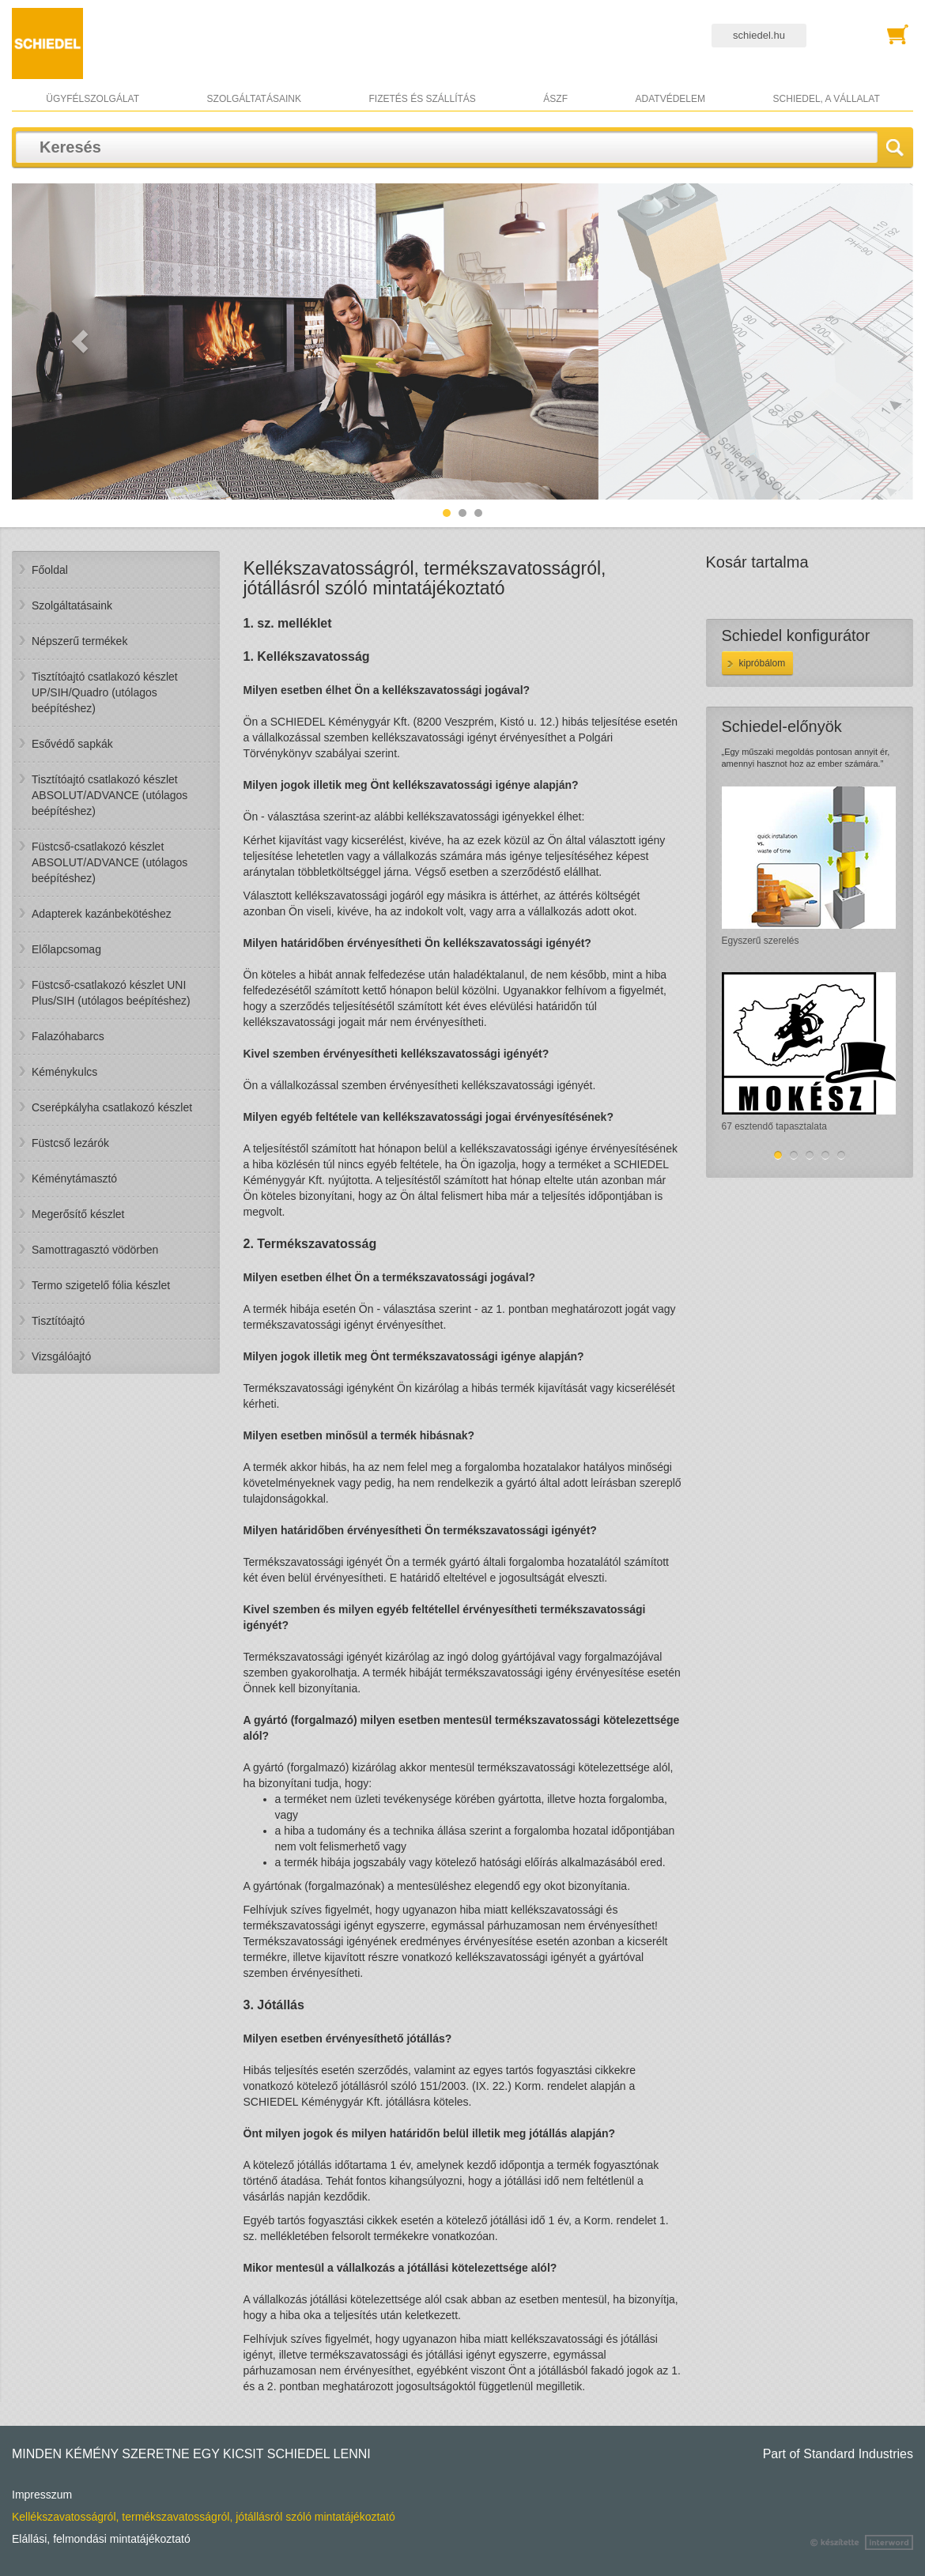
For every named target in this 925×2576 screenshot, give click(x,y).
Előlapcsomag (66, 949)
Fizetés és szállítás (421, 98)
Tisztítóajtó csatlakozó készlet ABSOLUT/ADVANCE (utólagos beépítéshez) (109, 795)
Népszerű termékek (79, 641)
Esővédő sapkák (72, 743)
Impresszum (42, 2494)
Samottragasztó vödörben (95, 1249)
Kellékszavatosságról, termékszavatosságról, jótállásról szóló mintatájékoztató (203, 2516)
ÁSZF (555, 98)
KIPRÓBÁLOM (762, 663)
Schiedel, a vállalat (826, 98)
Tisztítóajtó (58, 1320)
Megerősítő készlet (78, 1214)
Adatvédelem (670, 98)
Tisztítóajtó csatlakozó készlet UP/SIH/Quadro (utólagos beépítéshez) (105, 692)
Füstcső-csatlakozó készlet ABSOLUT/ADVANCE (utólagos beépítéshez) (109, 862)
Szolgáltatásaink (254, 98)
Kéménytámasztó (74, 1178)
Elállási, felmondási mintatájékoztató (101, 2539)
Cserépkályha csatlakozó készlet (112, 1107)
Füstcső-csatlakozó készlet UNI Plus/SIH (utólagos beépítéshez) (111, 993)
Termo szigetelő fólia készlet (101, 1285)
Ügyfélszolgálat (92, 98)
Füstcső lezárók (70, 1143)
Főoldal (50, 570)
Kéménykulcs (64, 1071)
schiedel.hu (759, 35)
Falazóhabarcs (68, 1036)
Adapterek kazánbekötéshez (102, 913)
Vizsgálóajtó (61, 1356)
